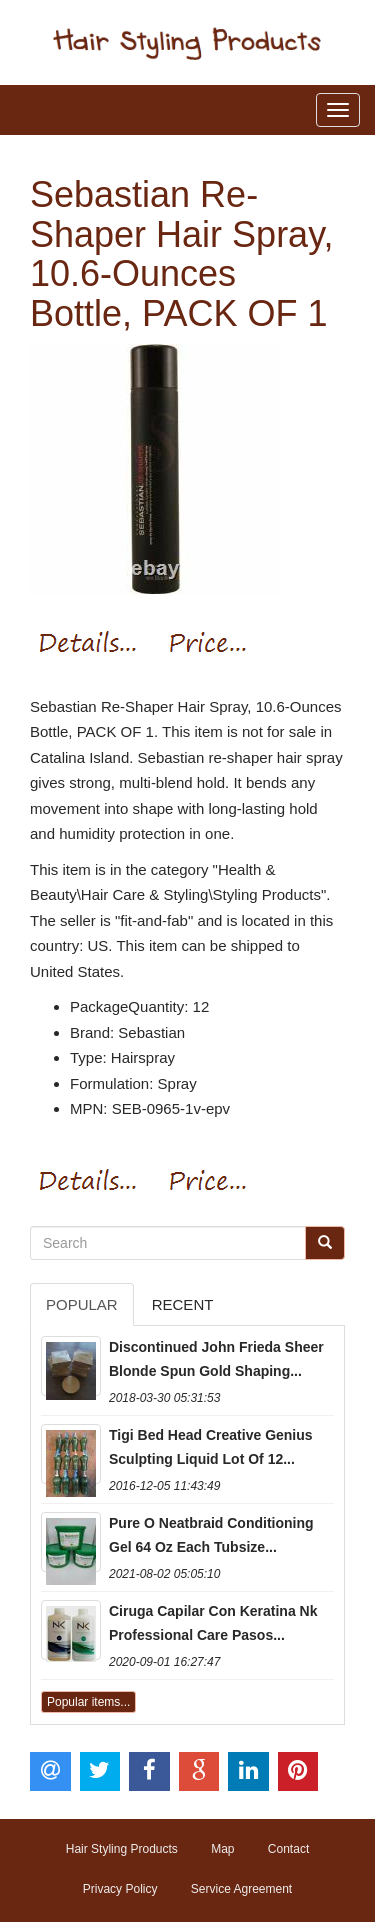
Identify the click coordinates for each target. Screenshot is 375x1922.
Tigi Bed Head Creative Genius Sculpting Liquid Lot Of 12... (211, 1447)
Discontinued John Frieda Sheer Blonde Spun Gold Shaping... (216, 1359)
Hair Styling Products (122, 1849)
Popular (82, 1304)
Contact (288, 1849)
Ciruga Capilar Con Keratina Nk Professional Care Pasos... (213, 1623)
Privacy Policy (120, 1889)
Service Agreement (241, 1889)
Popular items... (88, 1702)
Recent (183, 1304)
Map (222, 1849)
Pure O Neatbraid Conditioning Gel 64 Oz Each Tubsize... (211, 1535)
